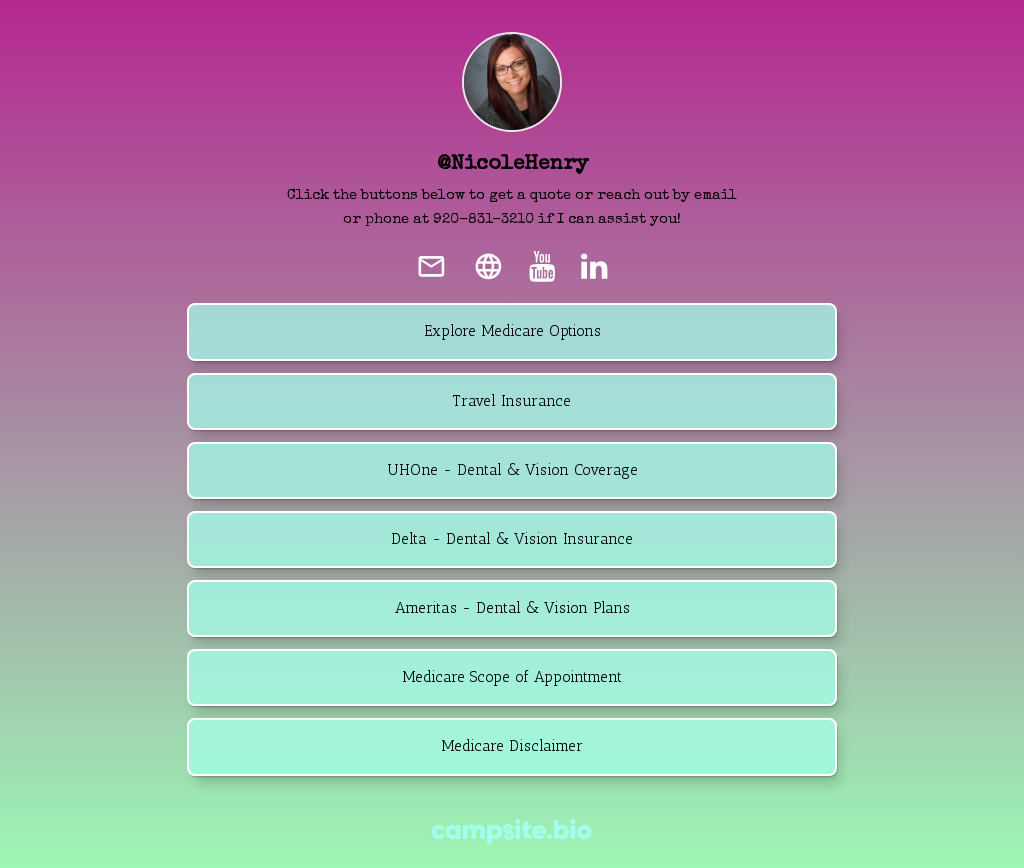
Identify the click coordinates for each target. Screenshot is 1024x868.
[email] (432, 266)
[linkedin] (594, 266)
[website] (488, 266)
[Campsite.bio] (511, 831)
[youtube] (542, 266)
